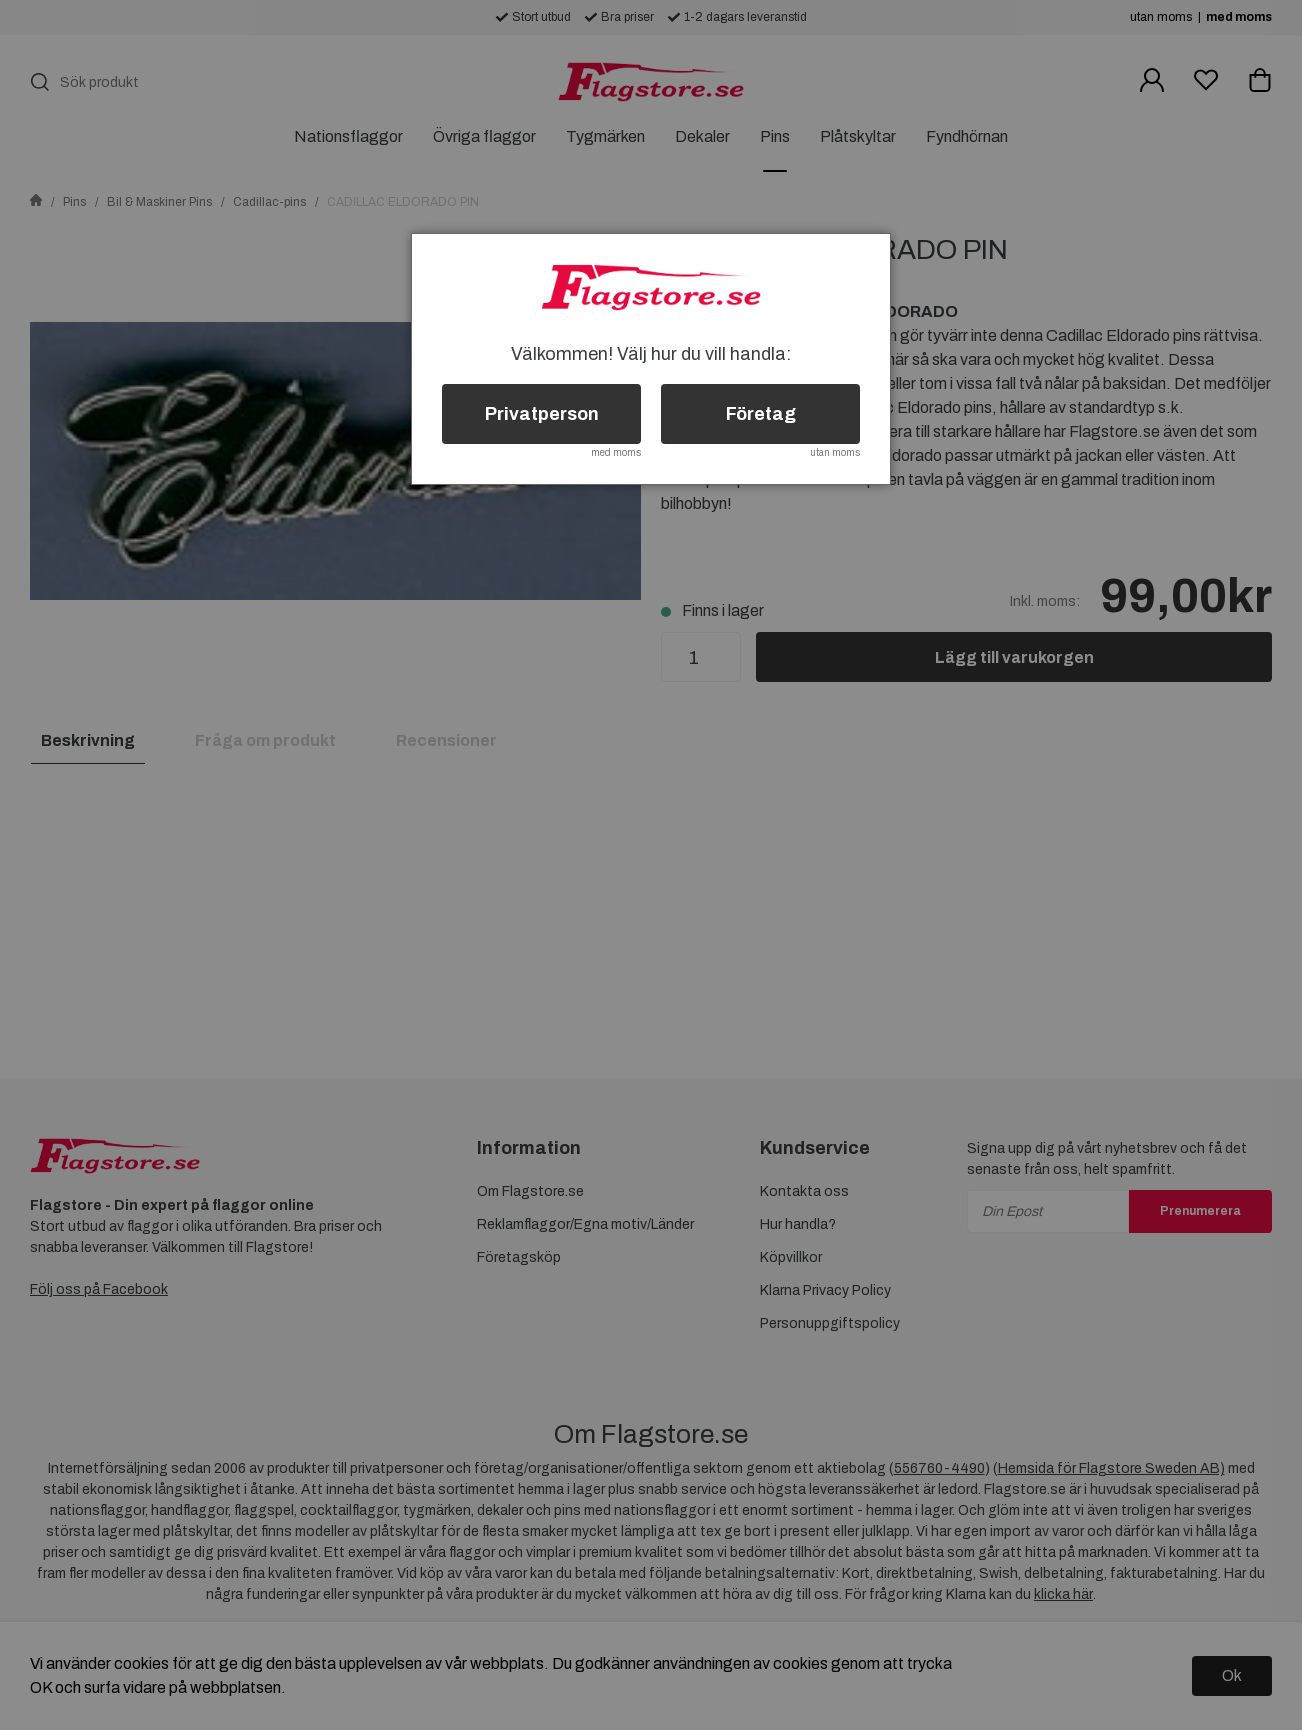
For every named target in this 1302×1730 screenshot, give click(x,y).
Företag (761, 414)
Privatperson (542, 414)
